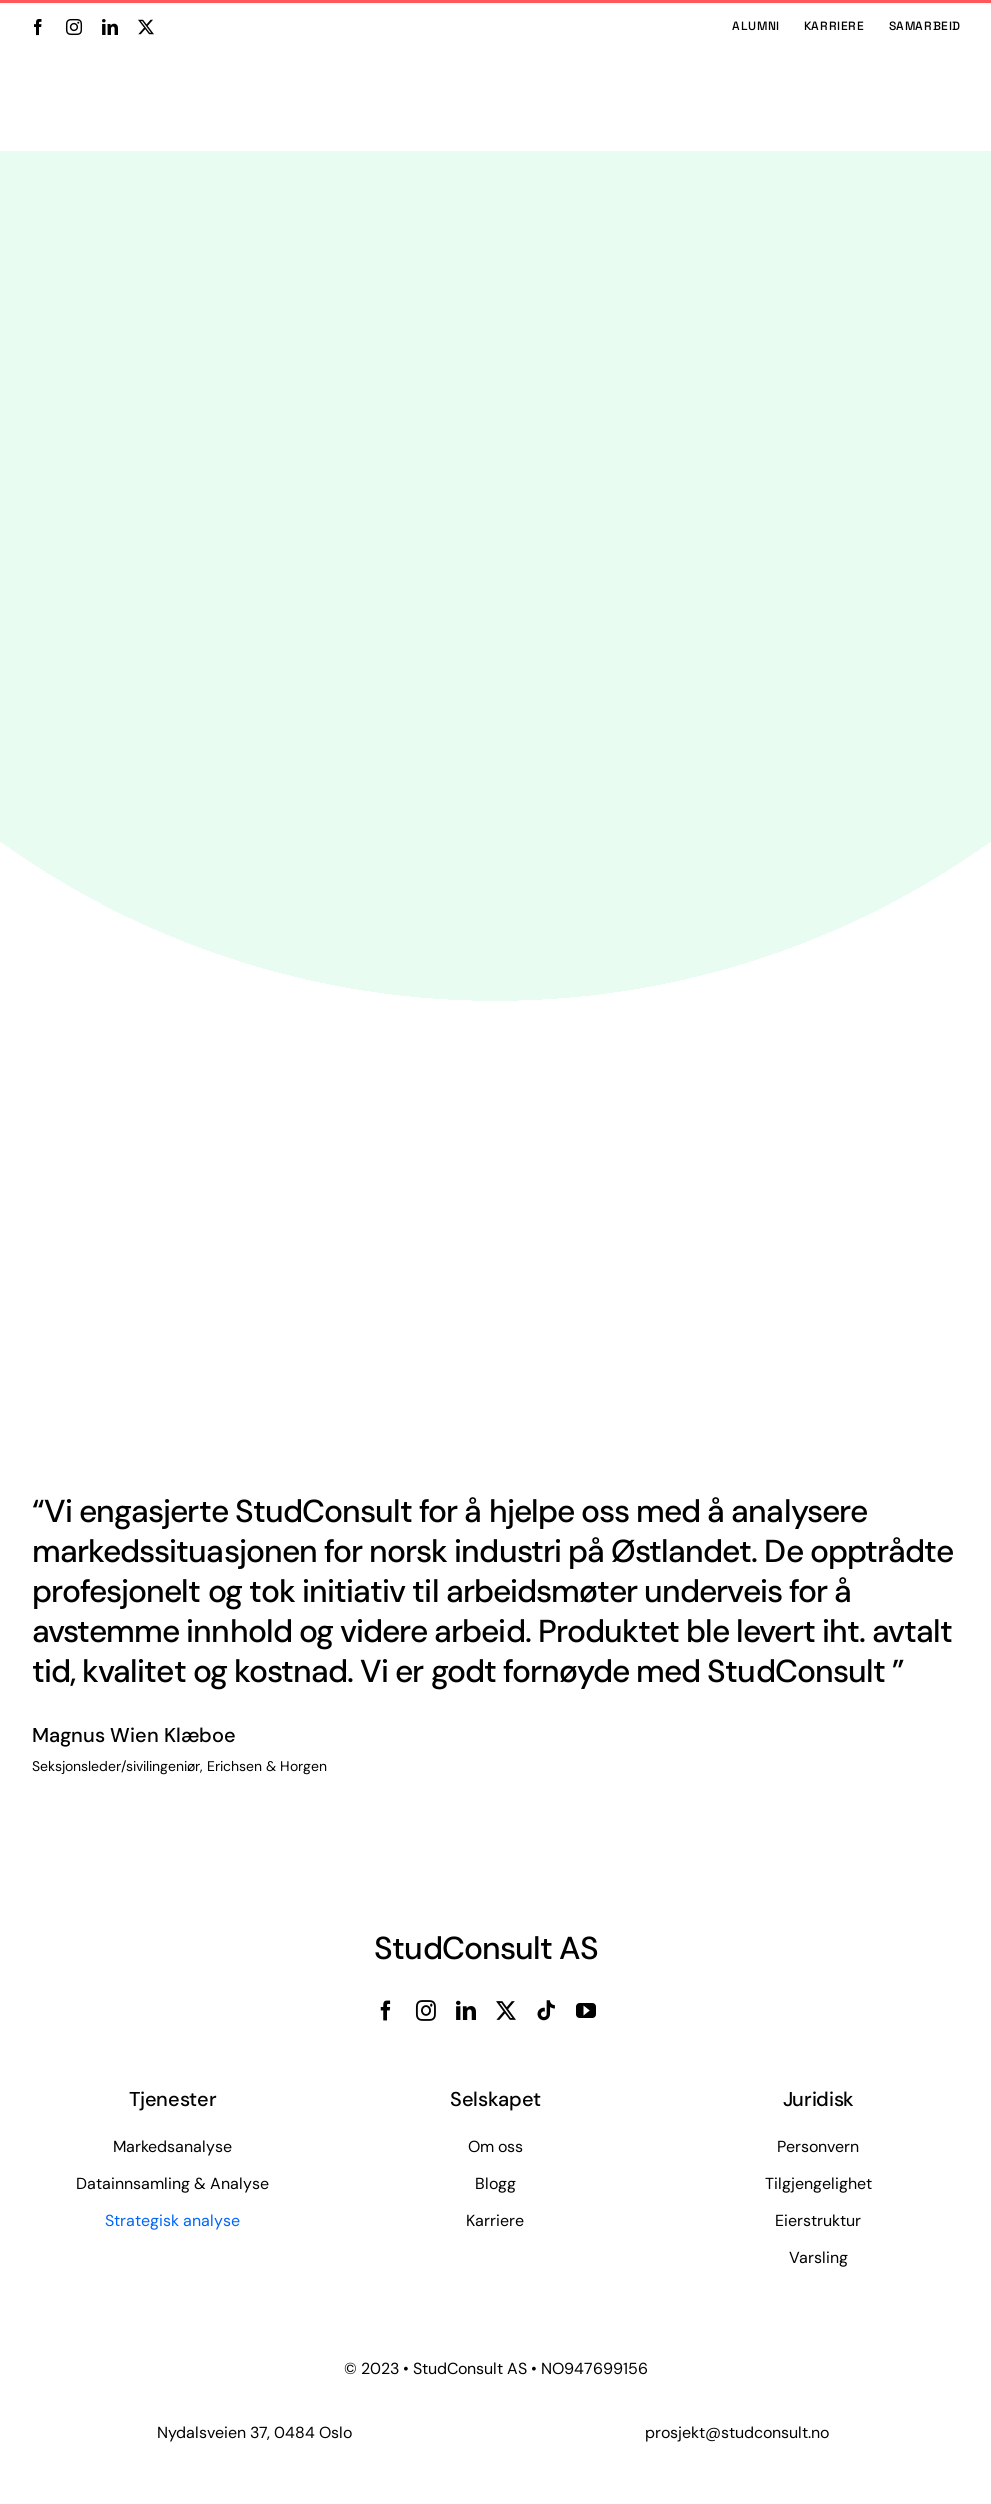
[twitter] (146, 27)
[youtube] (586, 2011)
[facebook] (38, 27)
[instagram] (74, 27)
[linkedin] (110, 27)
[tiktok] (546, 2011)
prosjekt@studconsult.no (737, 2432)
